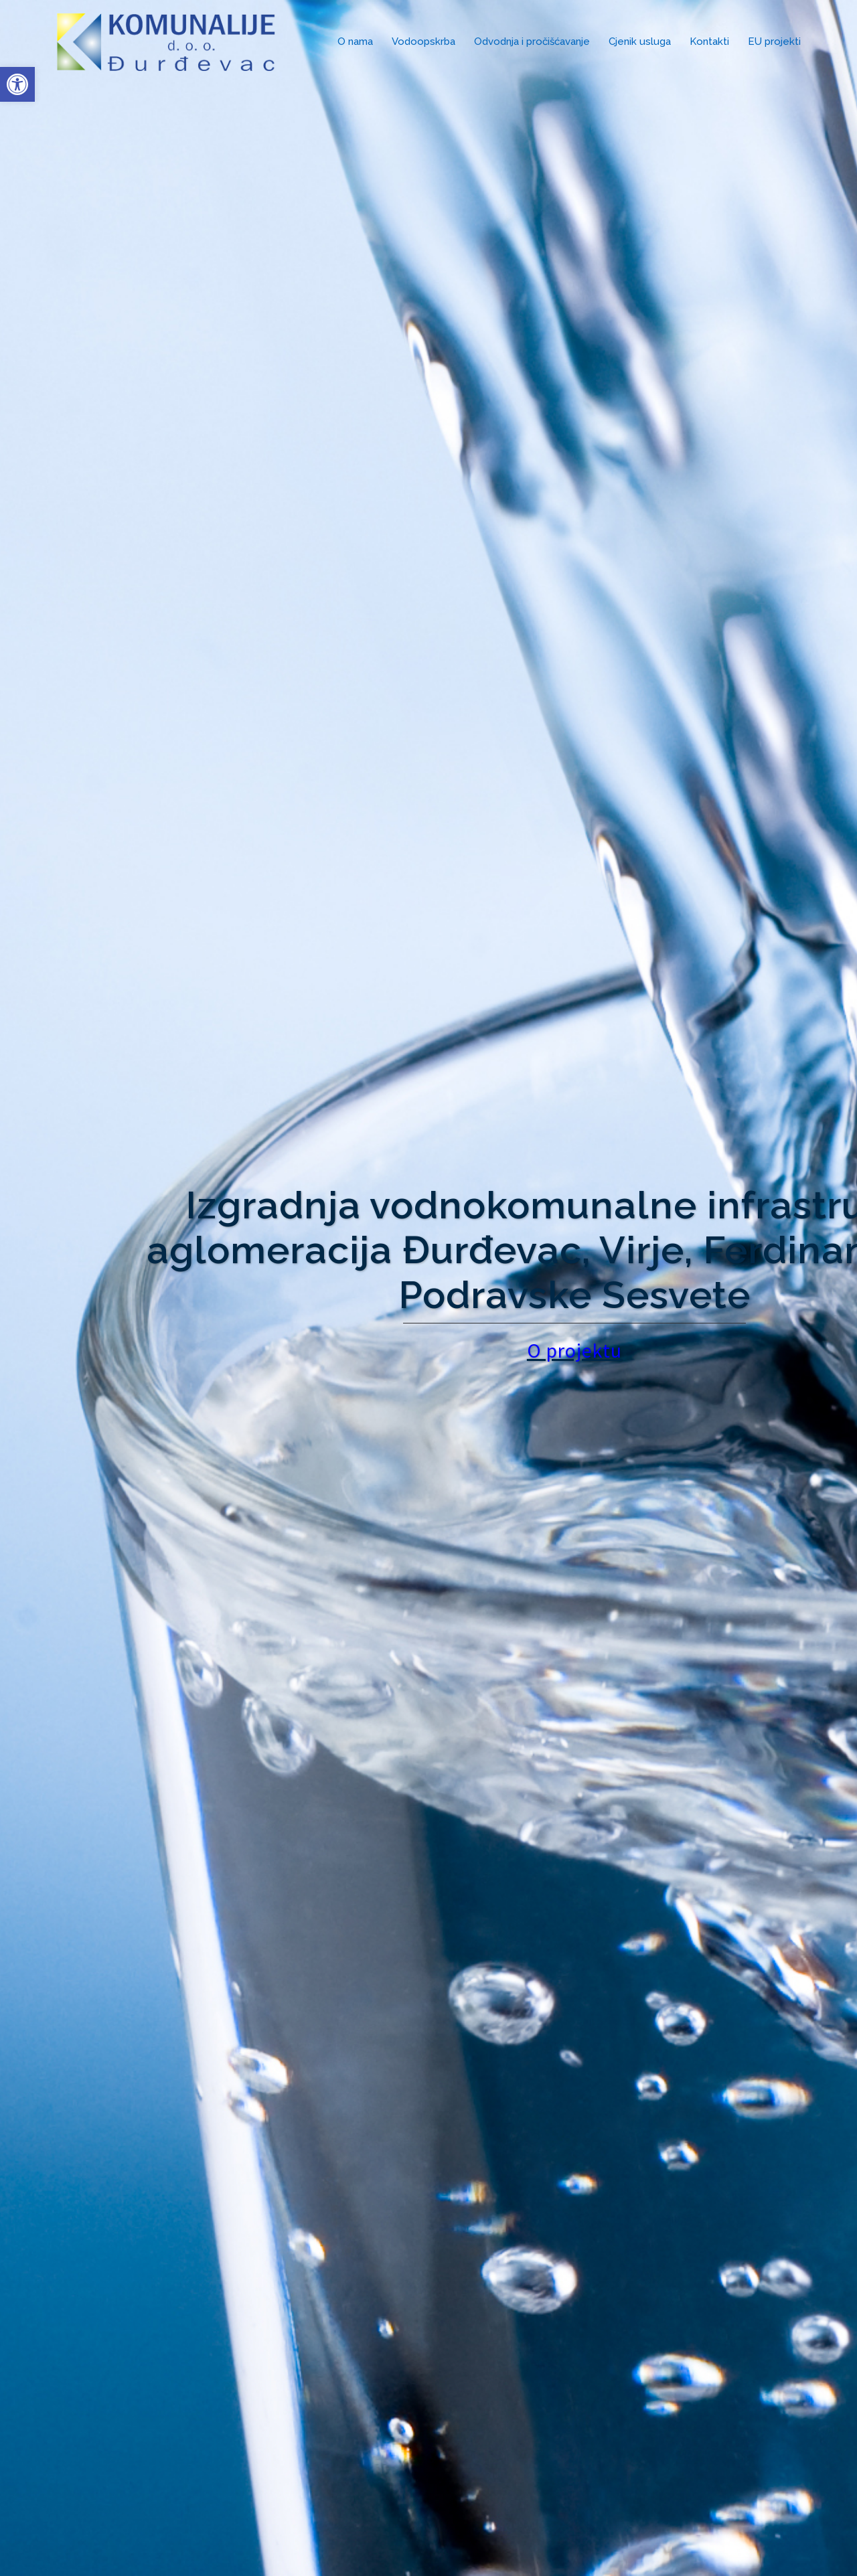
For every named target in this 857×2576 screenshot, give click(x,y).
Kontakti (709, 41)
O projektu (631, 1350)
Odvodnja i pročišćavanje (532, 41)
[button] (17, 84)
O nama (355, 41)
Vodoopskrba (423, 41)
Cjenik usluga (640, 41)
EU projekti (774, 41)
